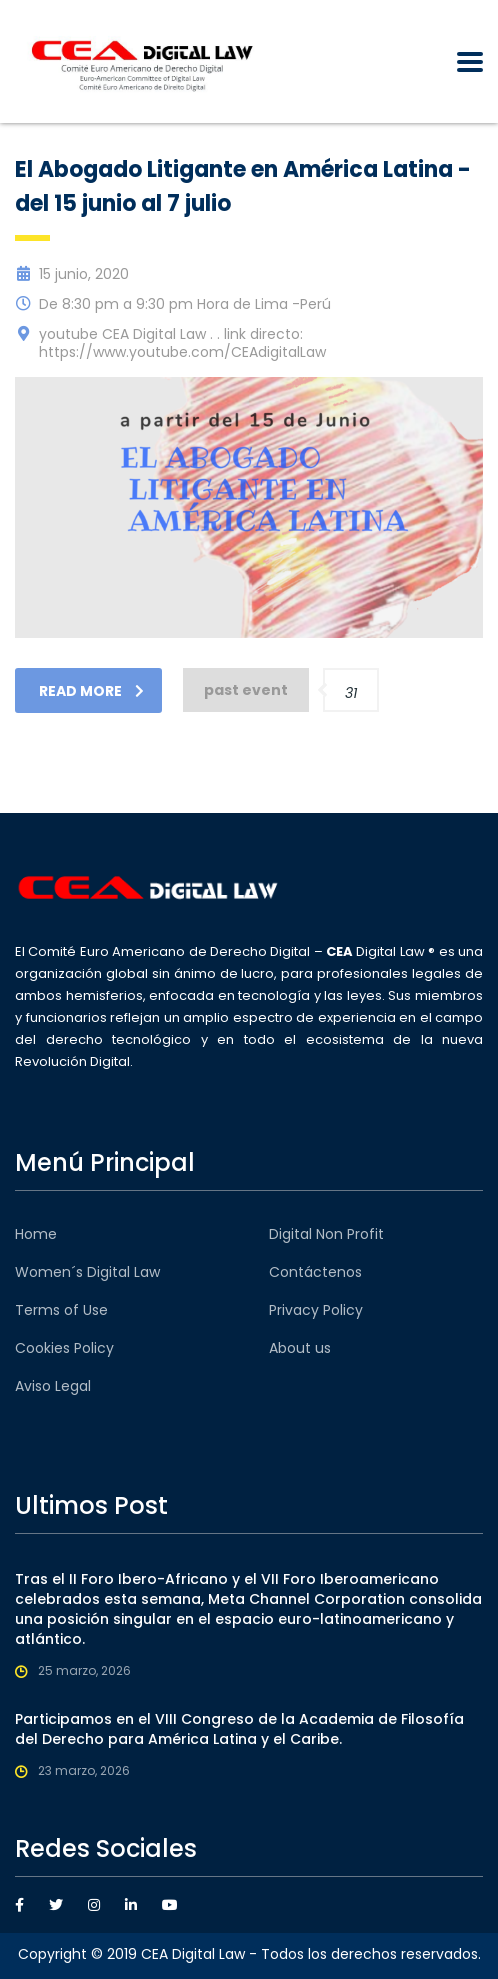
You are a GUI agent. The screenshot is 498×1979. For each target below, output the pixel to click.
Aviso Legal (53, 1386)
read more (91, 691)
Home (36, 1234)
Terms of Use (61, 1310)
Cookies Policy (64, 1348)
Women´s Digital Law (87, 1272)
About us (300, 1348)
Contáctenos (315, 1272)
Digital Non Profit (326, 1234)
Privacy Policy (316, 1310)
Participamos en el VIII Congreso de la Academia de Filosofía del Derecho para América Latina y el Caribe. (239, 1729)
